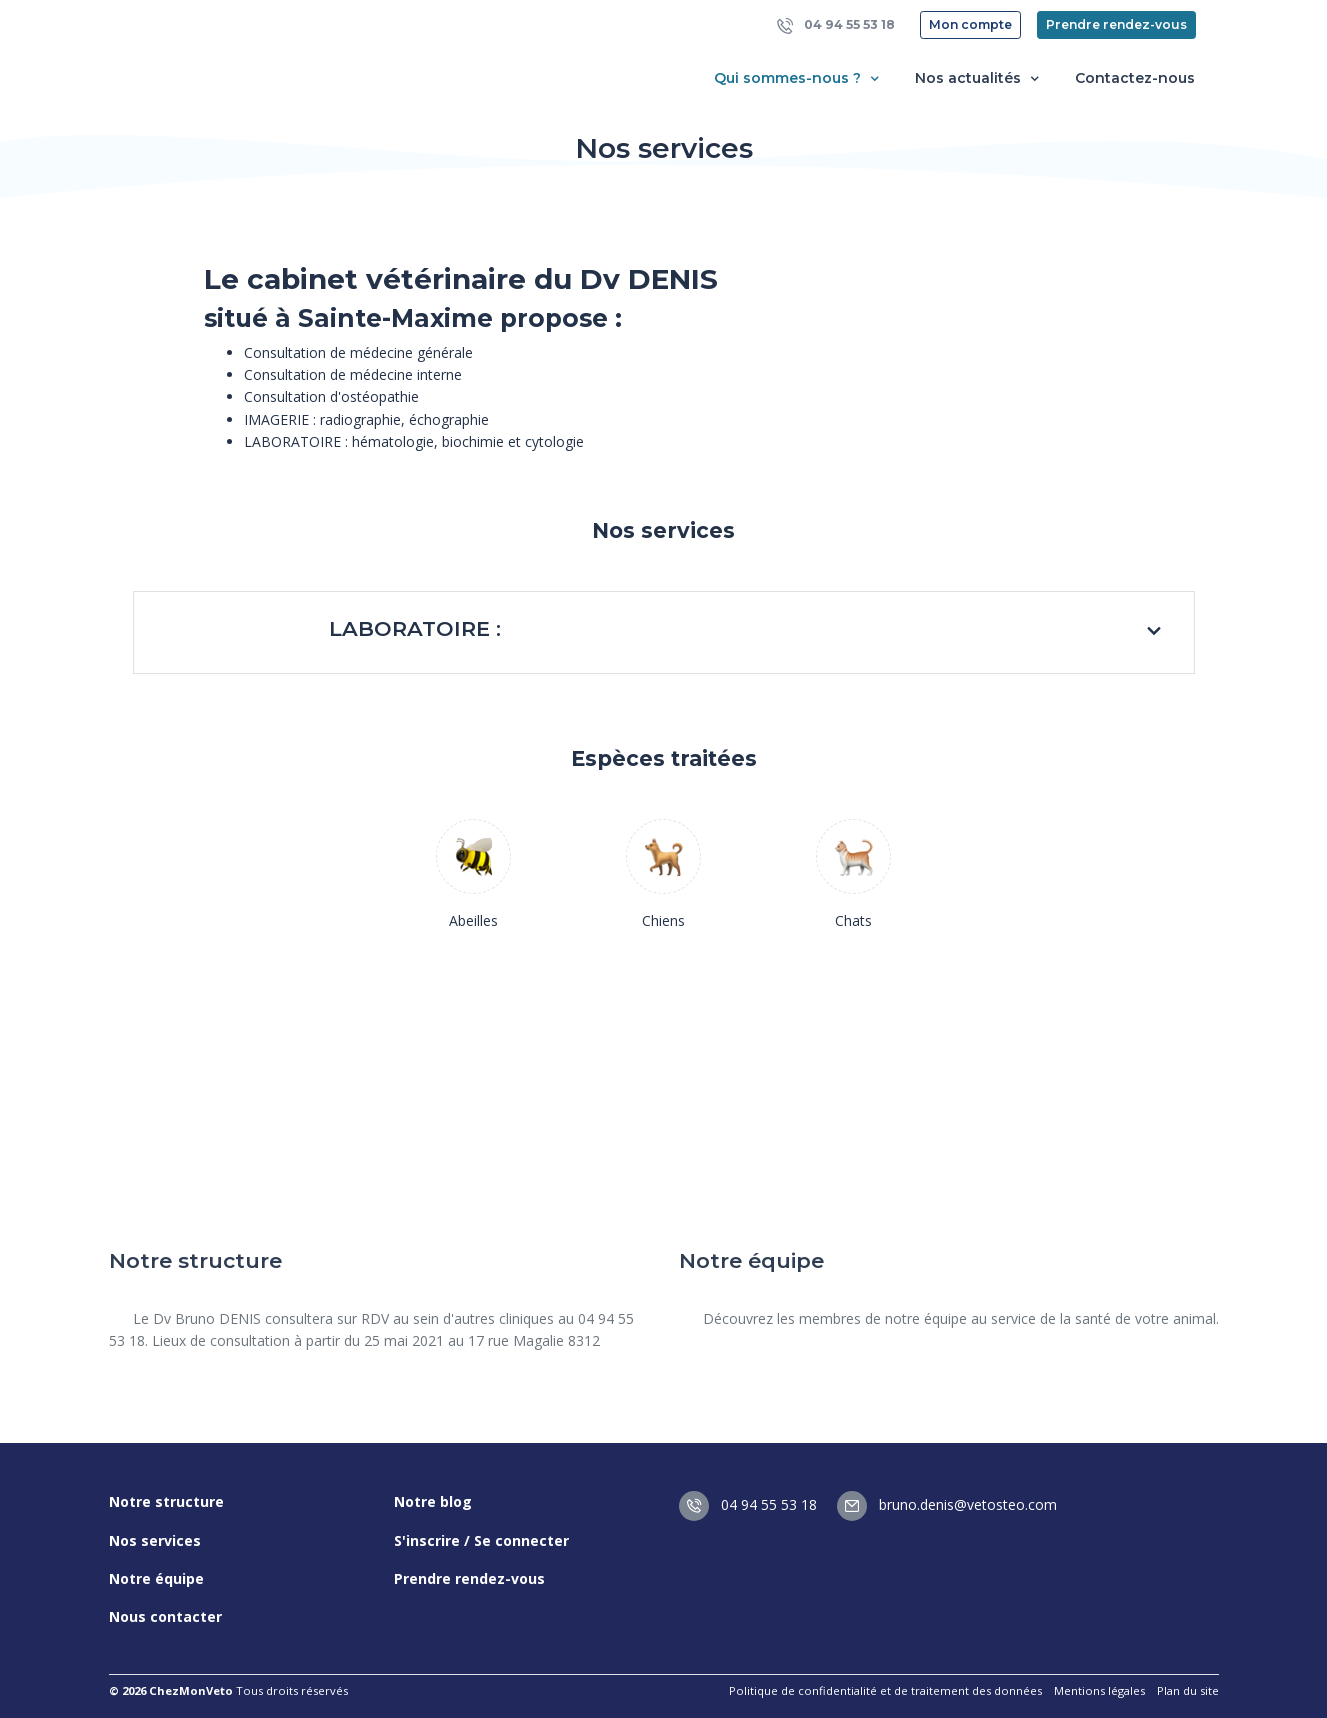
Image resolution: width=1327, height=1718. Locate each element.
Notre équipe (156, 1578)
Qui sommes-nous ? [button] (798, 78)
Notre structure (166, 1501)
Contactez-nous (1135, 78)
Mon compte (970, 24)
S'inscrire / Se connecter (481, 1540)
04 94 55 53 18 (836, 25)
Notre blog (433, 1501)
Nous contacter (165, 1616)
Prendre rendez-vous (1116, 24)
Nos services (155, 1540)
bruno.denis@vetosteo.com (947, 1504)
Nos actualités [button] (979, 78)
